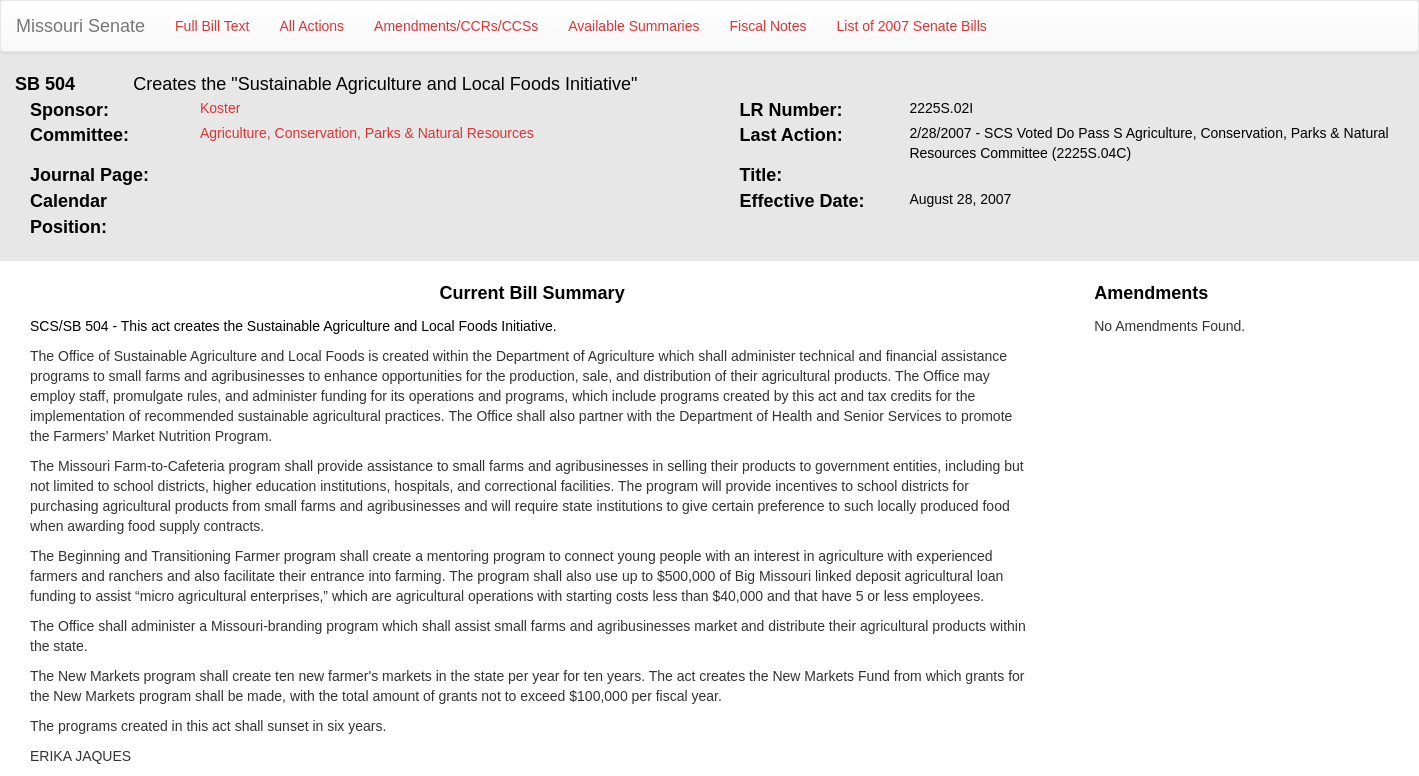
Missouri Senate (80, 26)
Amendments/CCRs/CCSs (456, 26)
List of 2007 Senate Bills (912, 26)
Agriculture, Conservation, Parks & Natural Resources (367, 133)
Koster (220, 108)
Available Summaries (633, 26)
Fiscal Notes (768, 26)
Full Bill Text (212, 26)
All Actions (312, 26)
